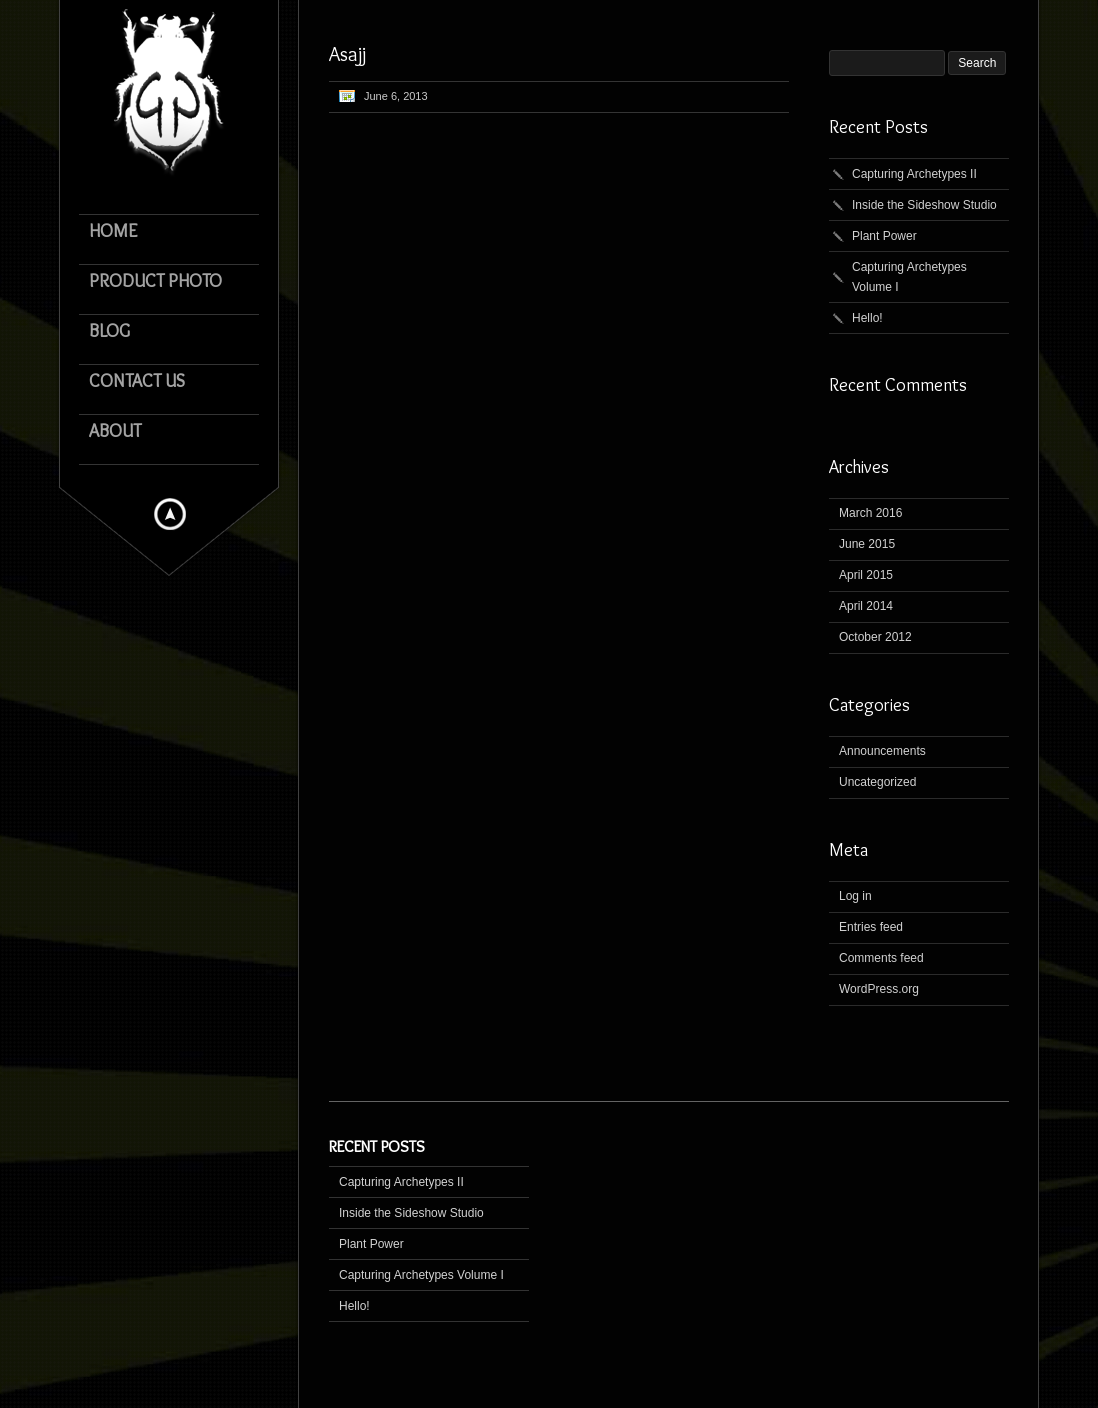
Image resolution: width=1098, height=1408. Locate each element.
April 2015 (866, 575)
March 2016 (870, 513)
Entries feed (871, 927)
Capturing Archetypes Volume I (909, 277)
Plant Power (884, 236)
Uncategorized (877, 782)
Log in (855, 896)
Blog (109, 331)
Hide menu (170, 514)
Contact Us (137, 381)
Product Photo (155, 281)
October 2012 (875, 637)
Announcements (882, 751)
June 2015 (867, 544)
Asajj (347, 54)
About (115, 431)
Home (113, 231)
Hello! (867, 318)
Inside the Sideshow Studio (924, 205)
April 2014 (866, 606)
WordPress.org (879, 989)
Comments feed (881, 958)
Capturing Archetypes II (914, 174)
